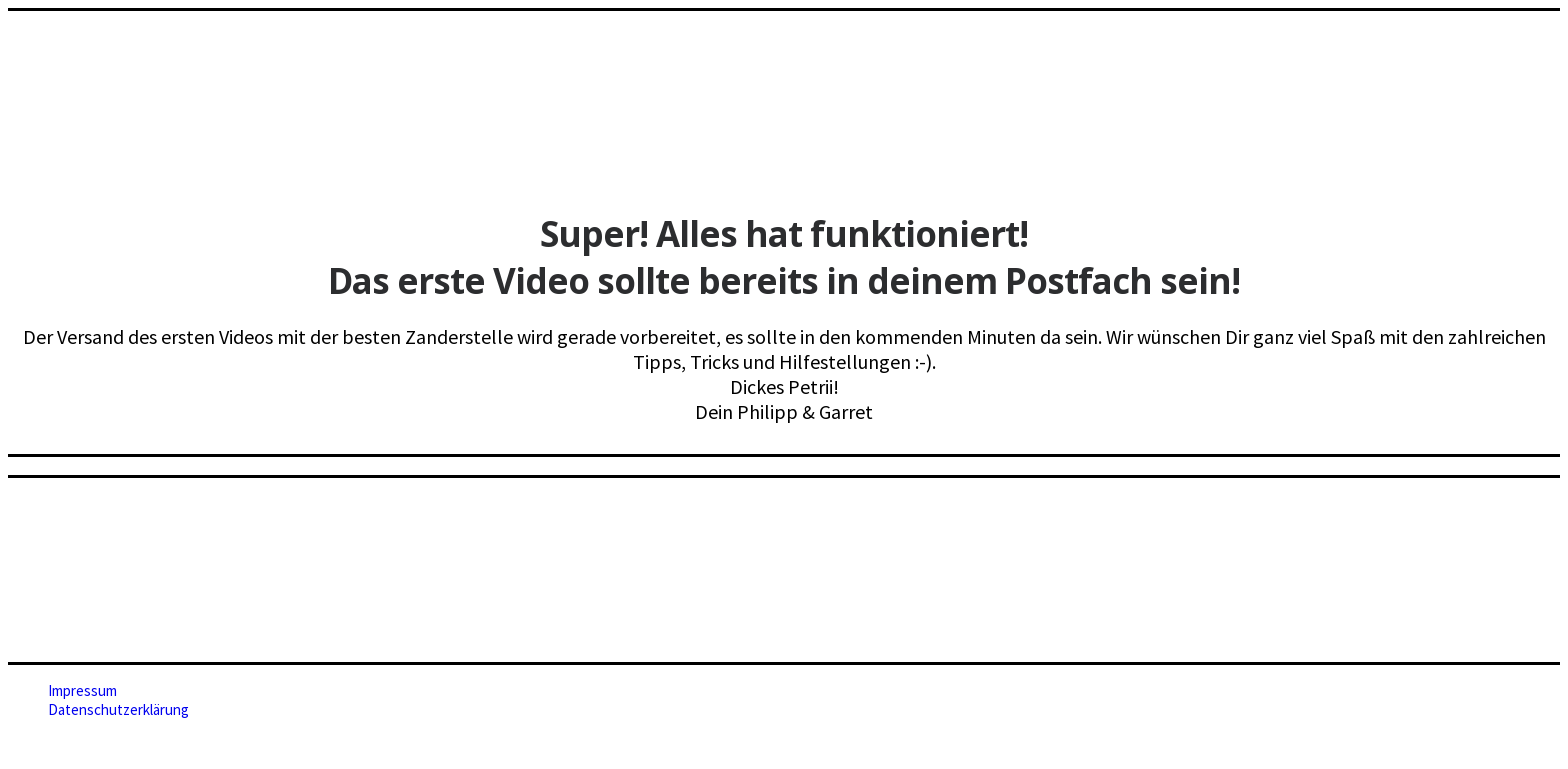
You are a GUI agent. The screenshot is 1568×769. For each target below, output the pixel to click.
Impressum (82, 690)
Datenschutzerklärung (118, 709)
